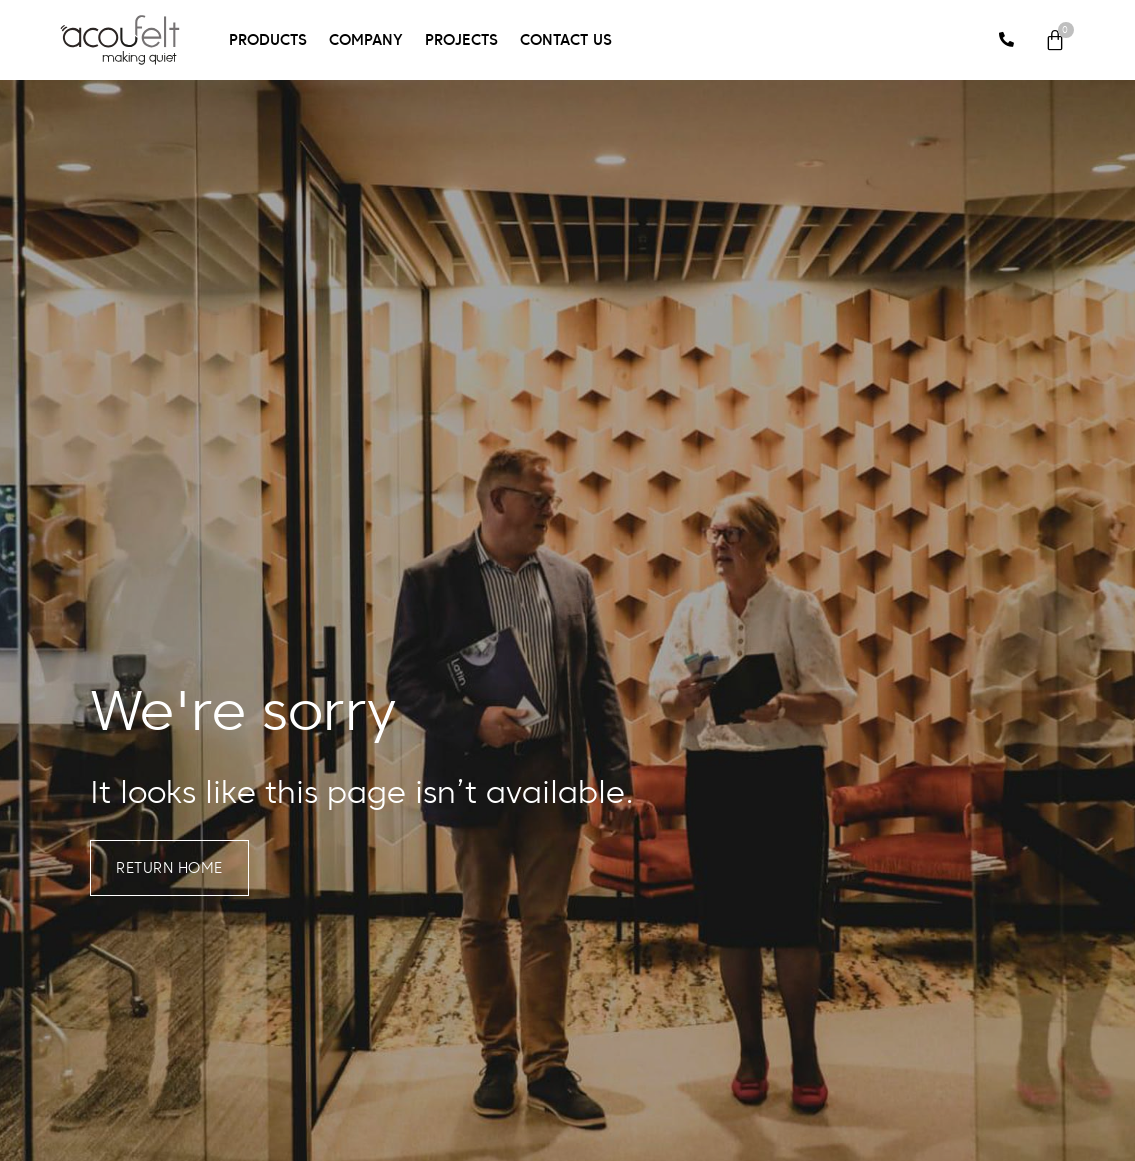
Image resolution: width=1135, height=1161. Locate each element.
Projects (461, 39)
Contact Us (566, 39)
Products (268, 39)
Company (366, 39)
